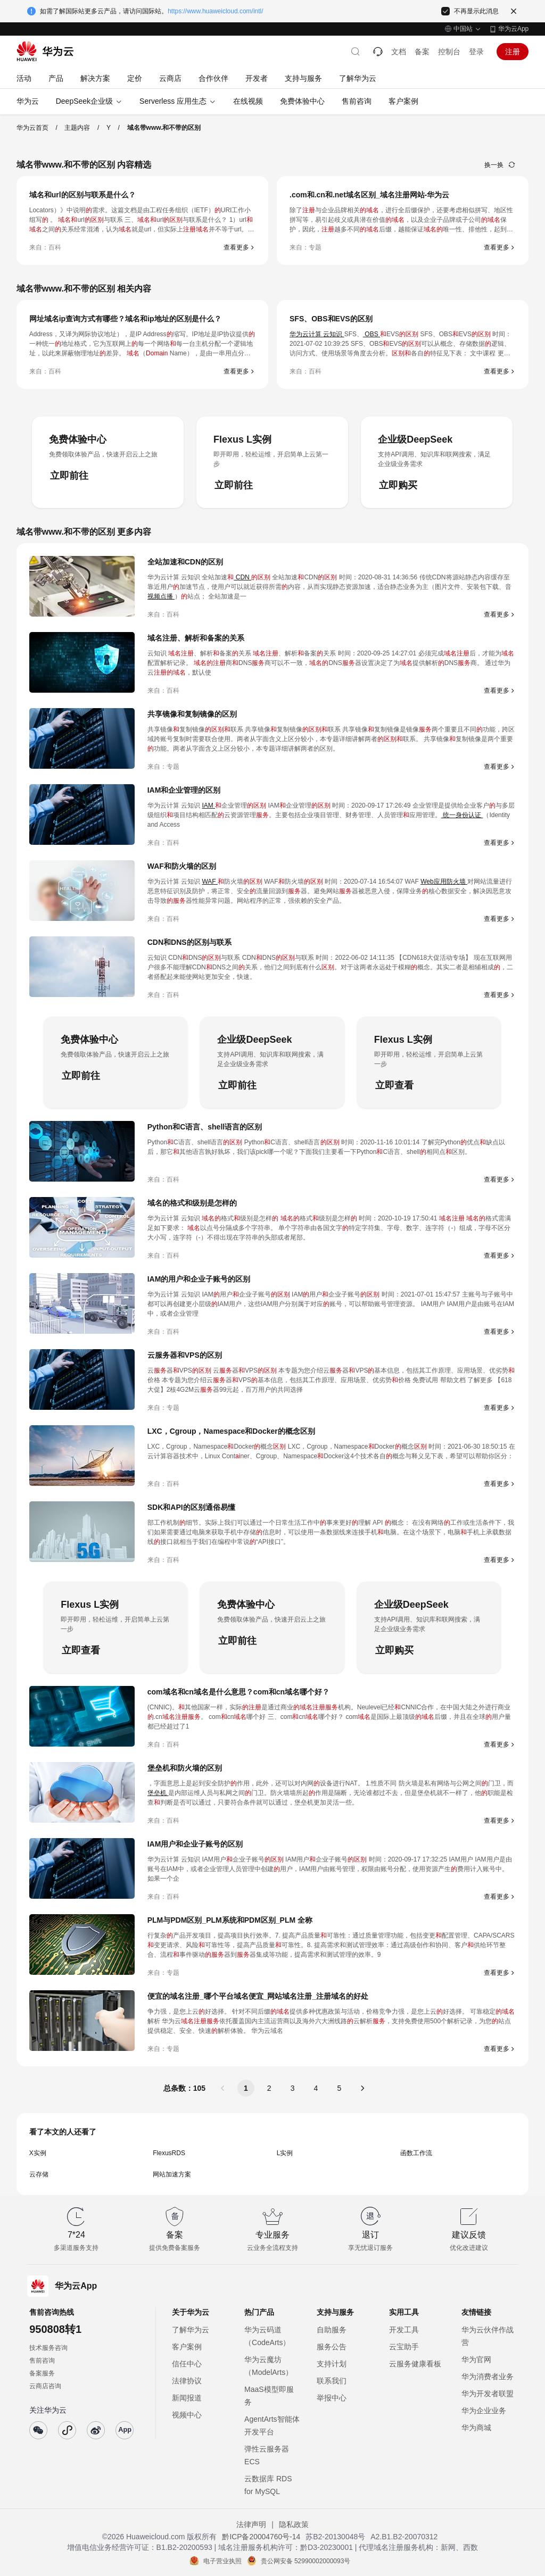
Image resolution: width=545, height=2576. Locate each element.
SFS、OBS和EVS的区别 (331, 318)
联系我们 (331, 2380)
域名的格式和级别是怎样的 (192, 1203)
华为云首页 (32, 127)
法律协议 (187, 2380)
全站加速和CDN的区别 (185, 562)
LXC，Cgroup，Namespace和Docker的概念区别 (231, 1431)
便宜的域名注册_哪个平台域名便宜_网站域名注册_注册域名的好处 (257, 1996)
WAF (210, 881)
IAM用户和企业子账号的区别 (195, 1844)
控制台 (449, 51)
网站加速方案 (172, 2174)
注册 (512, 51)
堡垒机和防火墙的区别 (184, 1768)
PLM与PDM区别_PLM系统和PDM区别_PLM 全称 (229, 1920)
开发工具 (404, 2329)
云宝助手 (404, 2346)
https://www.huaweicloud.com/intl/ (215, 11)
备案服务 (42, 2373)
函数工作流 (416, 2153)
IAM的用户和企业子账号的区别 (199, 1279)
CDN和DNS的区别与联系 (189, 942)
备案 (422, 51)
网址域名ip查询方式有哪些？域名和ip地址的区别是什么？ (125, 318)
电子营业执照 (222, 2560)
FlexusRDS (169, 2153)
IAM (208, 805)
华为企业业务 (483, 2410)
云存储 (38, 2174)
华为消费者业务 (487, 2376)
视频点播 (161, 596)
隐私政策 (294, 2524)
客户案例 (187, 2346)
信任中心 (187, 2363)
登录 (476, 51)
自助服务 (331, 2329)
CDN (242, 577)
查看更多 (236, 247)
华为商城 (476, 2427)
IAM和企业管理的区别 (184, 790)
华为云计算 (306, 334)
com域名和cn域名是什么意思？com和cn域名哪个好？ (238, 1692)
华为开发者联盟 (487, 2393)
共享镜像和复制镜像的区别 (192, 714)
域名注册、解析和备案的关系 (195, 638)
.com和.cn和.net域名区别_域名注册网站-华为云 (369, 194)
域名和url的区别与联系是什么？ (82, 194)
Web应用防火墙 (443, 881)
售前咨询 (42, 2360)
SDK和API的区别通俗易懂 (191, 1507)
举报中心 (331, 2398)
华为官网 (476, 2359)
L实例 (285, 2153)
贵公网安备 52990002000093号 (306, 2560)
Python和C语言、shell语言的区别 (204, 1127)
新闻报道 (187, 2398)
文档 (398, 51)
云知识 (333, 334)
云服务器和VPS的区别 (184, 1355)
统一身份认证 (462, 815)
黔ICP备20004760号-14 (261, 2536)
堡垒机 (157, 1793)
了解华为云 (190, 2329)
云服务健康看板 (415, 2363)
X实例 (37, 2153)
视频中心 (187, 2415)
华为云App (513, 28)
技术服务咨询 (48, 2347)
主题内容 (77, 127)
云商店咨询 (45, 2386)
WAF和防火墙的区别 (181, 866)
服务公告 (331, 2346)
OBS (371, 334)
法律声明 (251, 2524)
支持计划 (331, 2363)
